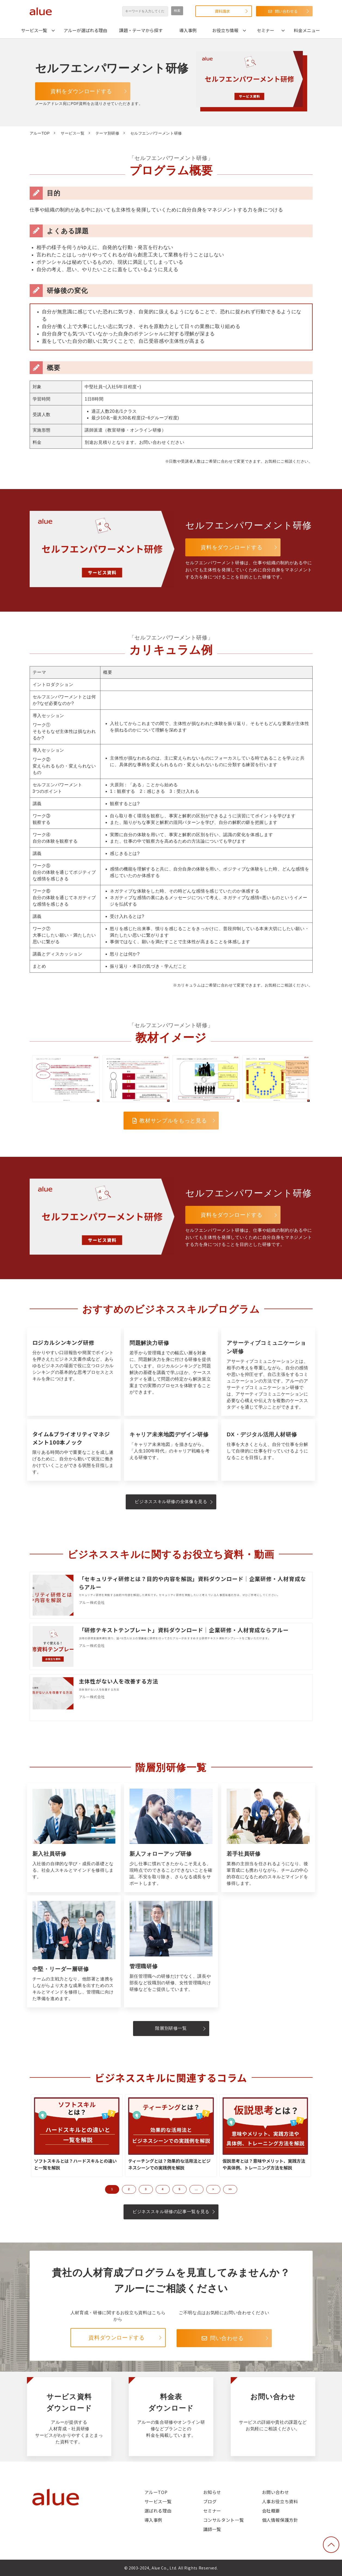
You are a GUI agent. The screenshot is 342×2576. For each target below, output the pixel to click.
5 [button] (179, 2189)
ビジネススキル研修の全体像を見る (171, 1501)
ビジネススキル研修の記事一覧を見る (171, 2211)
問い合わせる (286, 11)
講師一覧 (212, 2529)
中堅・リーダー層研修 (74, 1951)
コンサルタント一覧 (223, 2520)
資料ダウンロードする (116, 2338)
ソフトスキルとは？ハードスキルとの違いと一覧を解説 (75, 2164)
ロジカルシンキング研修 (74, 1372)
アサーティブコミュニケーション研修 (268, 1372)
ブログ (210, 2501)
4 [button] (163, 2189)
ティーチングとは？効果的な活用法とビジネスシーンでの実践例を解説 (169, 2164)
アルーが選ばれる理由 (85, 30)
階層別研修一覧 (171, 2028)
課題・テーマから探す (141, 30)
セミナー (265, 30)
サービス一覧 (34, 30)
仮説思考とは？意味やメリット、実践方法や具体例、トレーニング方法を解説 (264, 2164)
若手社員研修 (268, 1837)
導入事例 (188, 30)
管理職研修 (171, 1951)
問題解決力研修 (171, 1372)
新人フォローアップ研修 (171, 1837)
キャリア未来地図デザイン (171, 1450)
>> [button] (230, 2189)
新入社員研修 (74, 1837)
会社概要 (271, 2510)
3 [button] (146, 2189)
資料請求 (222, 11)
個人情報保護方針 (280, 2520)
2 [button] (129, 2189)
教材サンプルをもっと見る (173, 1121)
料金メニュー (307, 30)
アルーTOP (40, 133)
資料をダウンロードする (81, 91)
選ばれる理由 (158, 2510)
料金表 (171, 2416)
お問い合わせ (273, 2416)
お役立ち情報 (225, 30)
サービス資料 (69, 2416)
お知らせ (212, 2492)
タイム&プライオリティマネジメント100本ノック (74, 1450)
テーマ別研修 (107, 133)
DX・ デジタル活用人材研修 (268, 1450)
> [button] (213, 2189)
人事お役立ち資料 (280, 2501)
